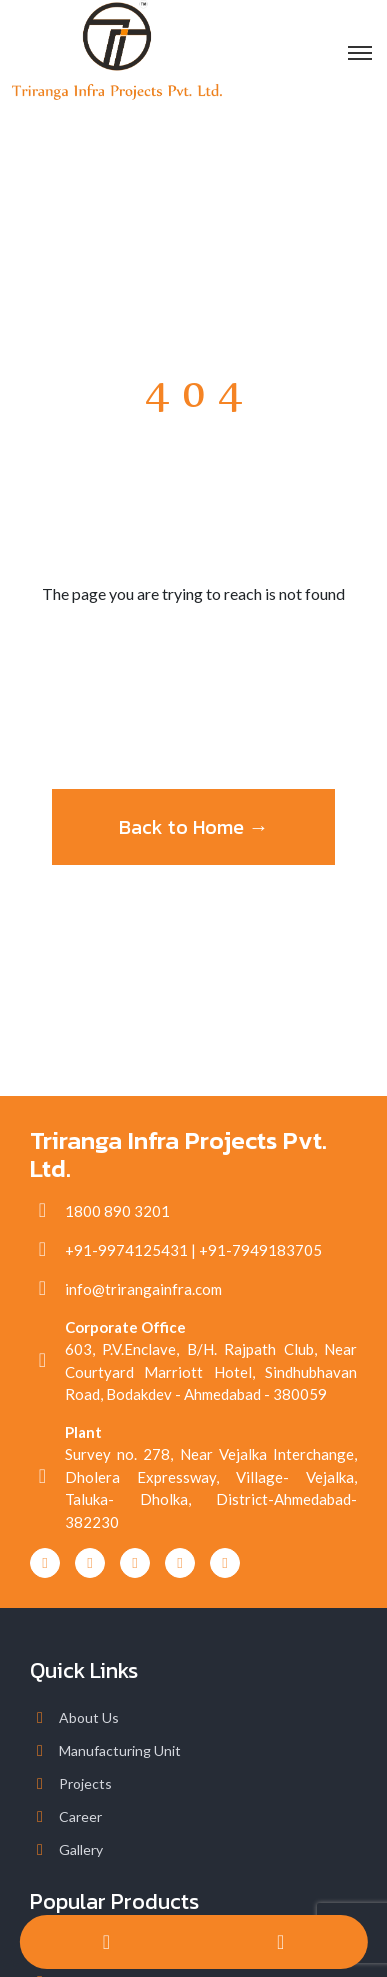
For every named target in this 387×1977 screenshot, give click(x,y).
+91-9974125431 (126, 1250)
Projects (85, 1783)
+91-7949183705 (260, 1250)
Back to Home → (194, 827)
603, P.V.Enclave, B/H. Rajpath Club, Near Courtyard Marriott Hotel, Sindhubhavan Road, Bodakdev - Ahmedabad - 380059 (211, 1371)
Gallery (81, 1849)
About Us (89, 1717)
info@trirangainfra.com (143, 1289)
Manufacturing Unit (120, 1750)
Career (80, 1816)
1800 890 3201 (117, 1211)
